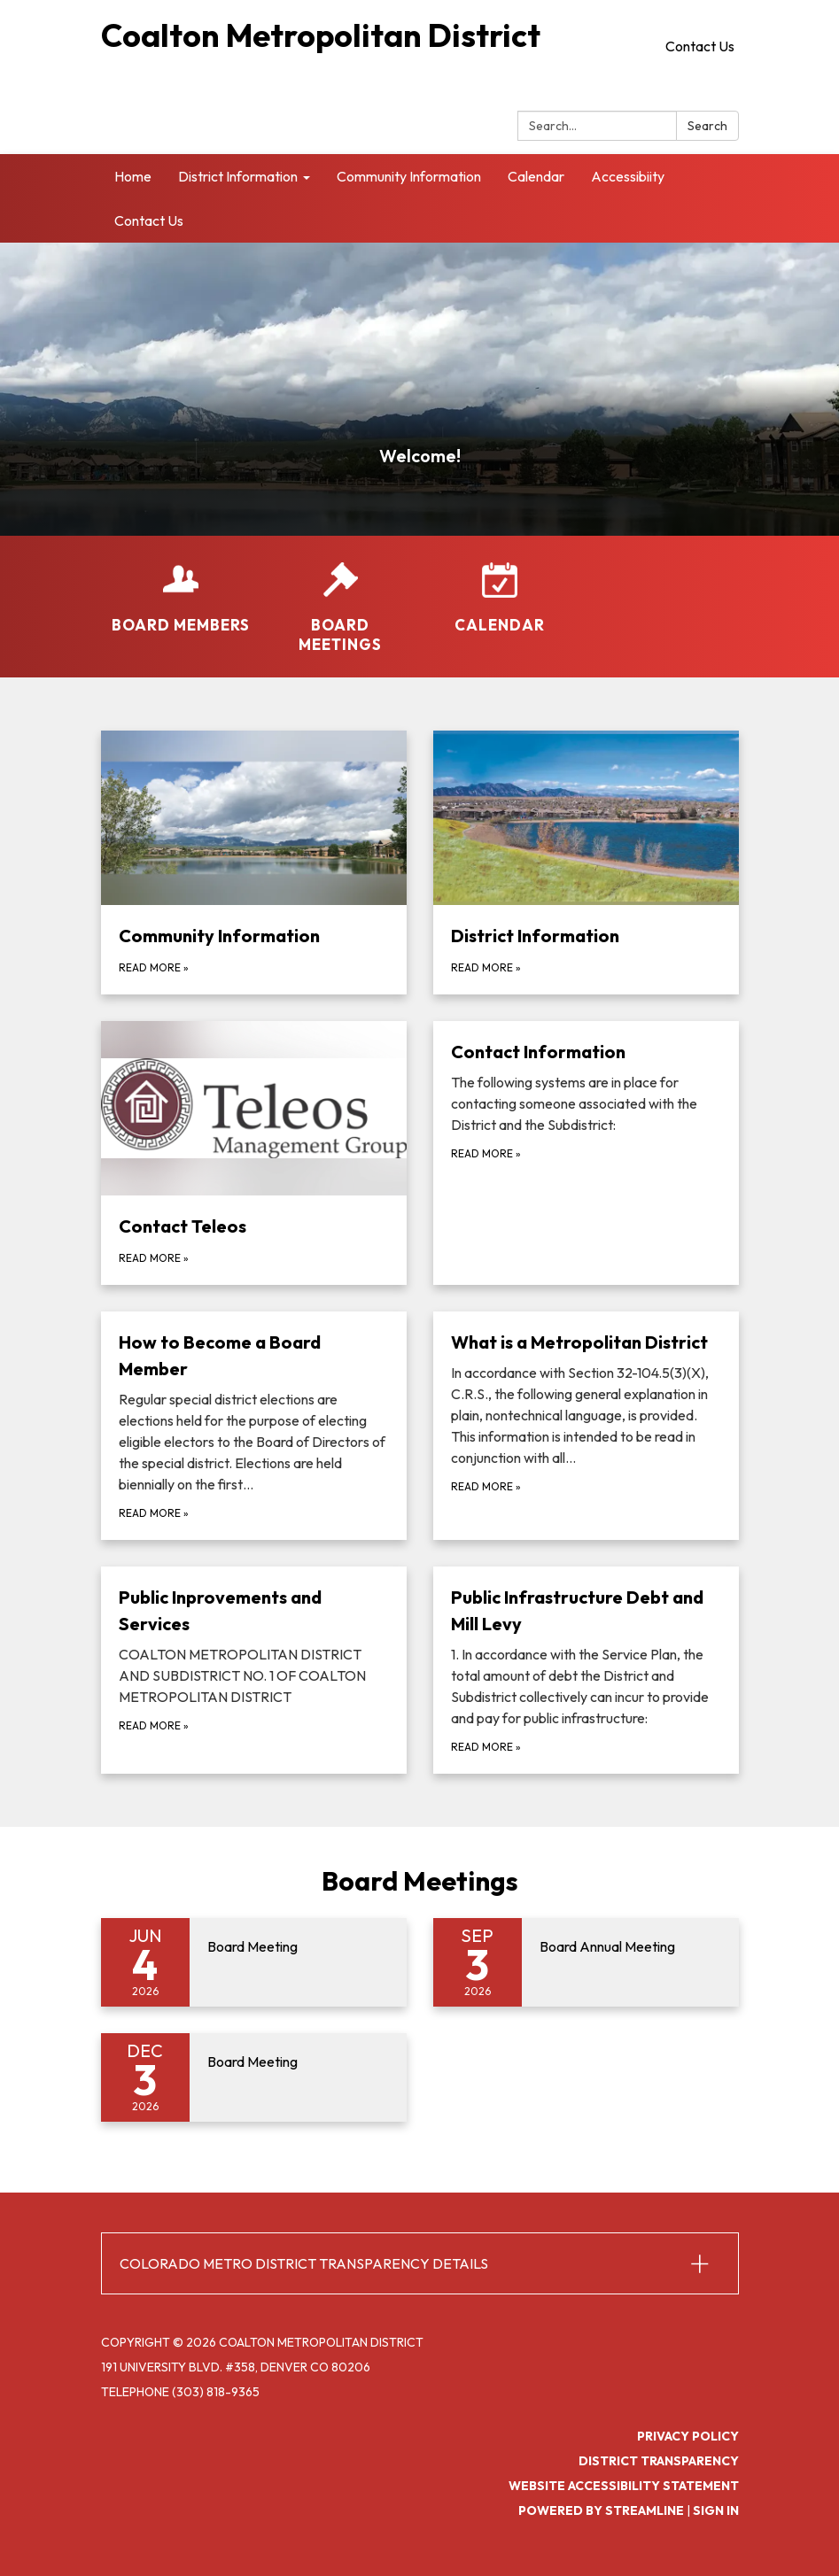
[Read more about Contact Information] (586, 1153)
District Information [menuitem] (238, 176)
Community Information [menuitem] (409, 176)
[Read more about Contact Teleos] (254, 1153)
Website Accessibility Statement (624, 2486)
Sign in (716, 2510)
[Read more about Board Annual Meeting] (586, 1962)
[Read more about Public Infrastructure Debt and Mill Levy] (586, 1670)
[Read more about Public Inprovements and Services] (254, 1670)
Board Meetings (420, 1881)
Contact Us (699, 46)
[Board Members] (181, 598)
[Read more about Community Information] (254, 862)
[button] (420, 2263)
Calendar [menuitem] (536, 176)
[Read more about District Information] (586, 862)
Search (707, 126)
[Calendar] (500, 598)
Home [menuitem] (132, 176)
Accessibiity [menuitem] (627, 176)
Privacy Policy (688, 2436)
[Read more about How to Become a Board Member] (254, 1425)
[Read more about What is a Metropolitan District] (586, 1425)
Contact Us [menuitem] (148, 220)
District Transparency (659, 2461)
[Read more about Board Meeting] (254, 1962)
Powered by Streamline (601, 2510)
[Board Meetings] (340, 608)
